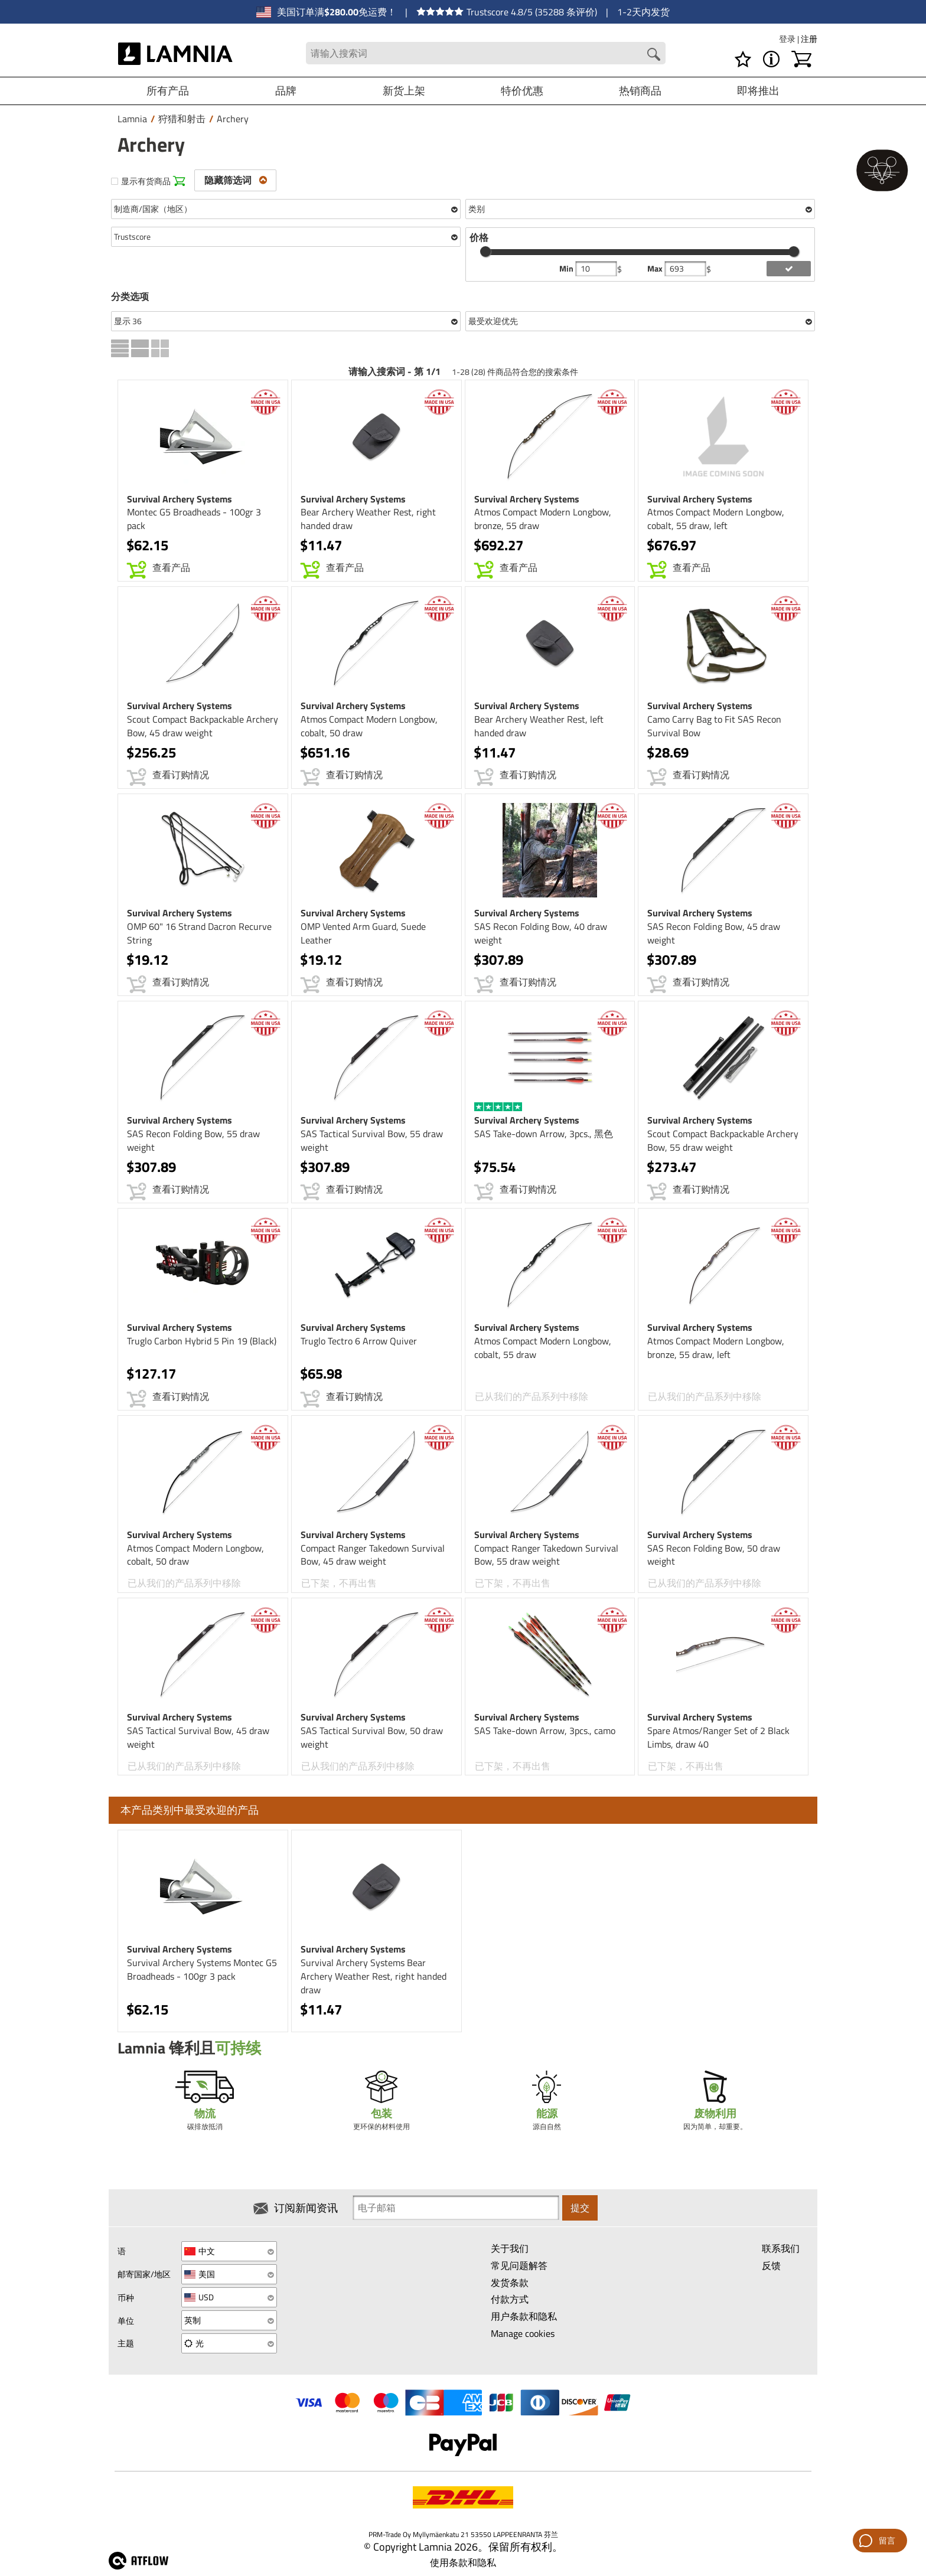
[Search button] (653, 54)
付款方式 (510, 2299)
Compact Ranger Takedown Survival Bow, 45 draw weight (373, 1555)
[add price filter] (789, 268)
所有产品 (167, 91)
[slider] (485, 251)
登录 (788, 38)
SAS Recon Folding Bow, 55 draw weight (193, 1140)
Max (655, 269)
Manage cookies (523, 2333)
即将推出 (758, 91)
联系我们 (781, 2248)
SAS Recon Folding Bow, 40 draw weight (540, 933)
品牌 (285, 91)
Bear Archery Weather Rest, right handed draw (368, 519)
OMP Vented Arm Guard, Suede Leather (363, 933)
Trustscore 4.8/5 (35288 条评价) (506, 12)
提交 (579, 2207)
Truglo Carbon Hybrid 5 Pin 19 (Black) (201, 1341)
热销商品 (640, 91)
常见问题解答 (519, 2265)
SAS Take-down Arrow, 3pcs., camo (544, 1730)
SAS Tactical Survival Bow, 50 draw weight (372, 1737)
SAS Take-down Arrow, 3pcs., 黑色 (543, 1134)
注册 (809, 38)
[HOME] (176, 53)
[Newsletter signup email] (456, 2207)
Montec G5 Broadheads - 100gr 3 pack (194, 519)
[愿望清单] (743, 59)
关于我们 (510, 2248)
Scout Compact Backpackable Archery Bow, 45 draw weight (202, 726)
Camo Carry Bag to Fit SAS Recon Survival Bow (714, 726)
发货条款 (510, 2282)
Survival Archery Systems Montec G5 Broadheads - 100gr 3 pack (202, 1969)
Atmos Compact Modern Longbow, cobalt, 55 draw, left (715, 519)
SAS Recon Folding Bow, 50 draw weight (713, 1555)
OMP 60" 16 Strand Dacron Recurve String (199, 933)
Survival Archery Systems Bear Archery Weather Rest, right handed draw (373, 1976)
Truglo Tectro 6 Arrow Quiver (359, 1341)
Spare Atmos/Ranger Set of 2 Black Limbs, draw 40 (718, 1737)
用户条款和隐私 (524, 2316)
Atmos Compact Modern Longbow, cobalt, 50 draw (369, 726)
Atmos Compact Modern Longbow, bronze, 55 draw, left (715, 1348)
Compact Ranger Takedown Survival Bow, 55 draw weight (546, 1555)
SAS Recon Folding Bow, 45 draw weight (713, 933)
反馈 (771, 2265)
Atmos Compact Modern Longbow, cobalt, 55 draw (542, 1348)
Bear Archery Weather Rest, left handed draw (539, 726)
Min (567, 269)
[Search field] (485, 53)
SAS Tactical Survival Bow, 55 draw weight (372, 1140)
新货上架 (404, 91)
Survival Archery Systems (179, 499)
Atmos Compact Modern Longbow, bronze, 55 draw (542, 519)
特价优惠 (522, 91)
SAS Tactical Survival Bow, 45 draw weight (198, 1737)
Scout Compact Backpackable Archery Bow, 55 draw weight (722, 1140)
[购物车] (801, 59)
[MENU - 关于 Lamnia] (771, 59)
